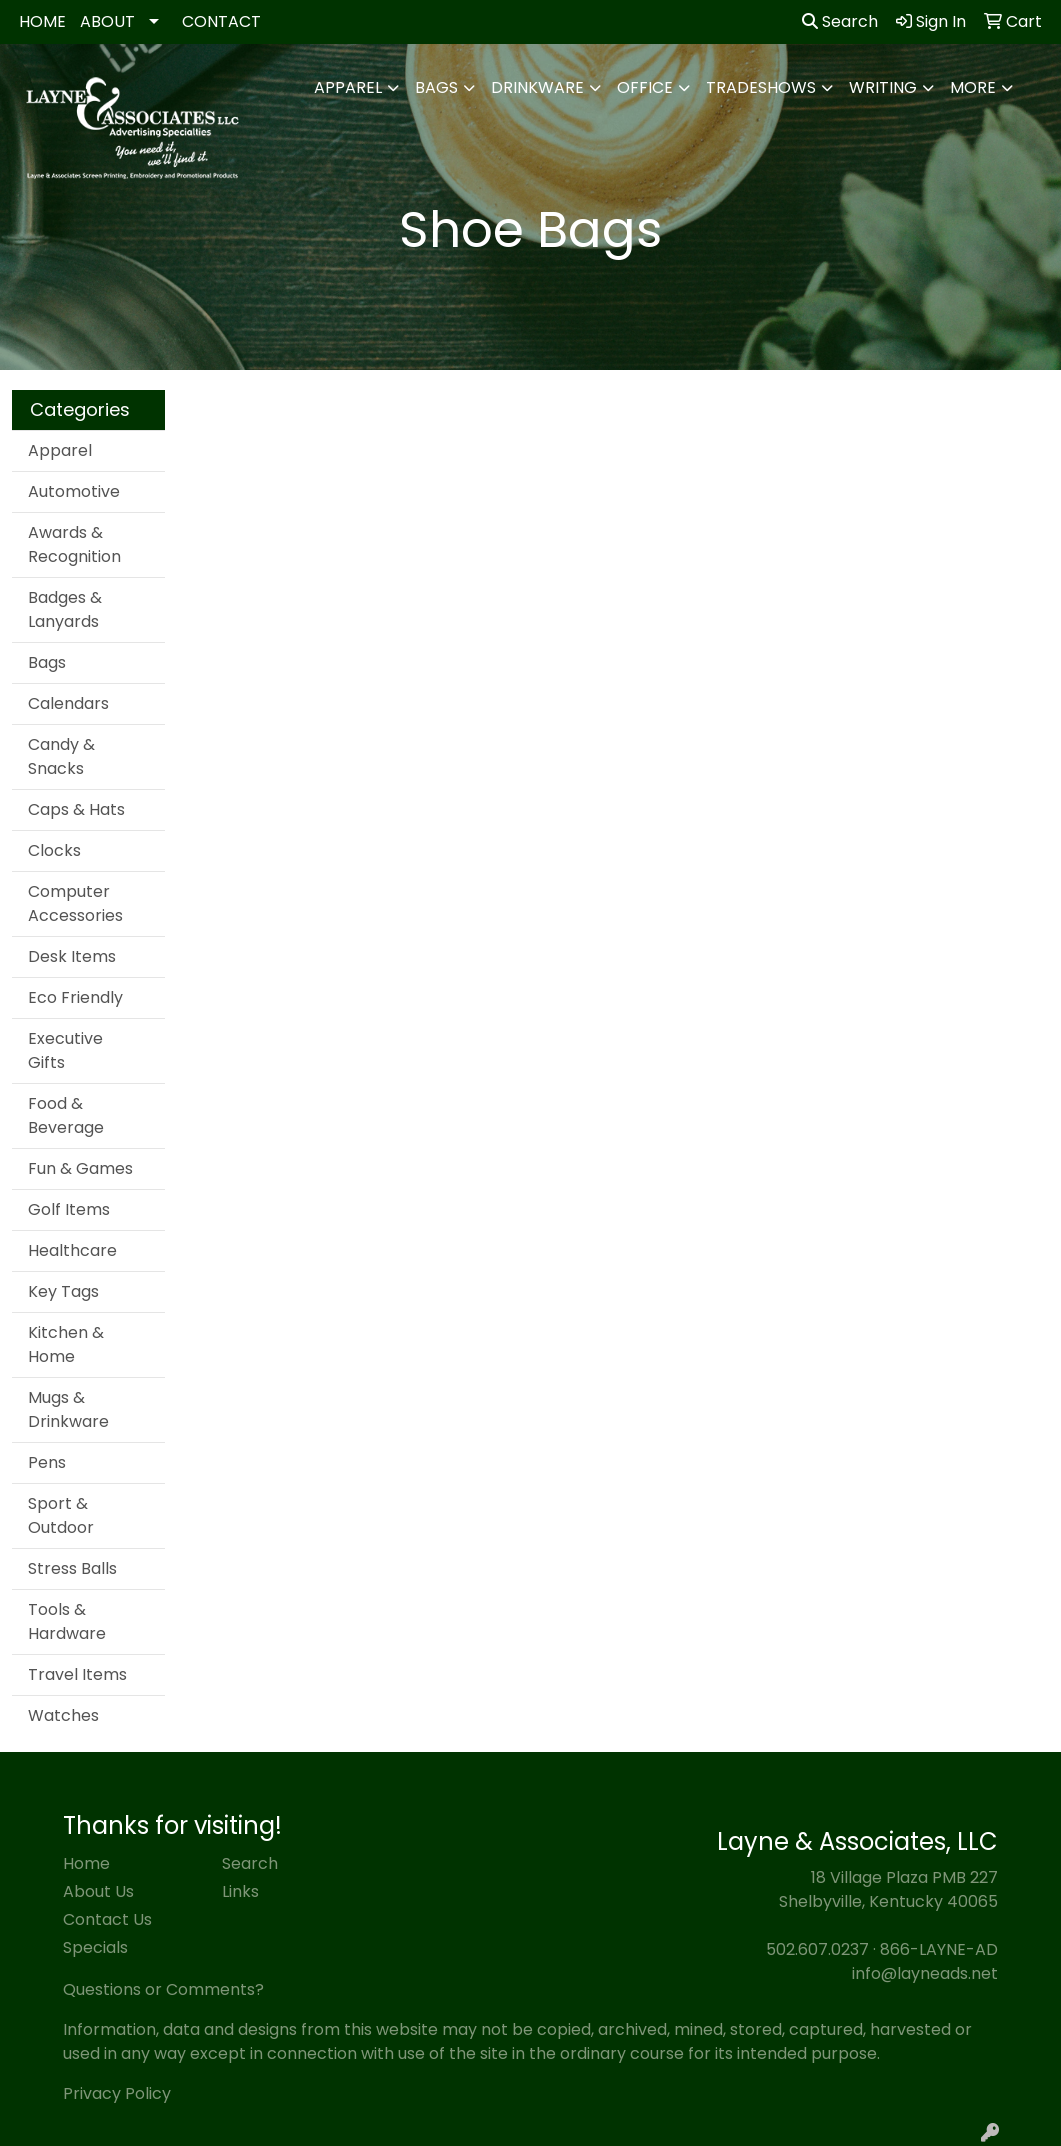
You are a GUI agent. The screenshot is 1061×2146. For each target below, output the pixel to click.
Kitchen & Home (66, 1344)
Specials (95, 1947)
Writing (883, 87)
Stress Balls (72, 1568)
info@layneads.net (925, 1973)
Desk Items (72, 956)
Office (645, 87)
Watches (63, 1715)
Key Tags (63, 1291)
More (973, 87)
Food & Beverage (66, 1115)
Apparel (348, 87)
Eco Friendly (75, 997)
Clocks (54, 850)
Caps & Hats (76, 809)
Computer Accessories (75, 903)
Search (840, 21)
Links (240, 1891)
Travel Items (77, 1674)
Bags (436, 87)
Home (86, 1863)
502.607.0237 (817, 1949)
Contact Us (107, 1919)
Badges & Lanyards (65, 609)
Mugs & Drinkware (68, 1409)
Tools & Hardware (67, 1621)
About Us (98, 1891)
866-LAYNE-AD (939, 1949)
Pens (47, 1462)
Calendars (68, 703)
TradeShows (761, 87)
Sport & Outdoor (61, 1515)
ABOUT (107, 21)
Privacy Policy (117, 2093)
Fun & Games (80, 1168)
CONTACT (221, 21)
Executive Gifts (65, 1050)
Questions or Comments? (163, 1989)
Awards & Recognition (74, 544)
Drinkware (537, 87)
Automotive (74, 491)
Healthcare (72, 1250)
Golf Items (69, 1209)
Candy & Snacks (61, 756)
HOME (42, 21)
